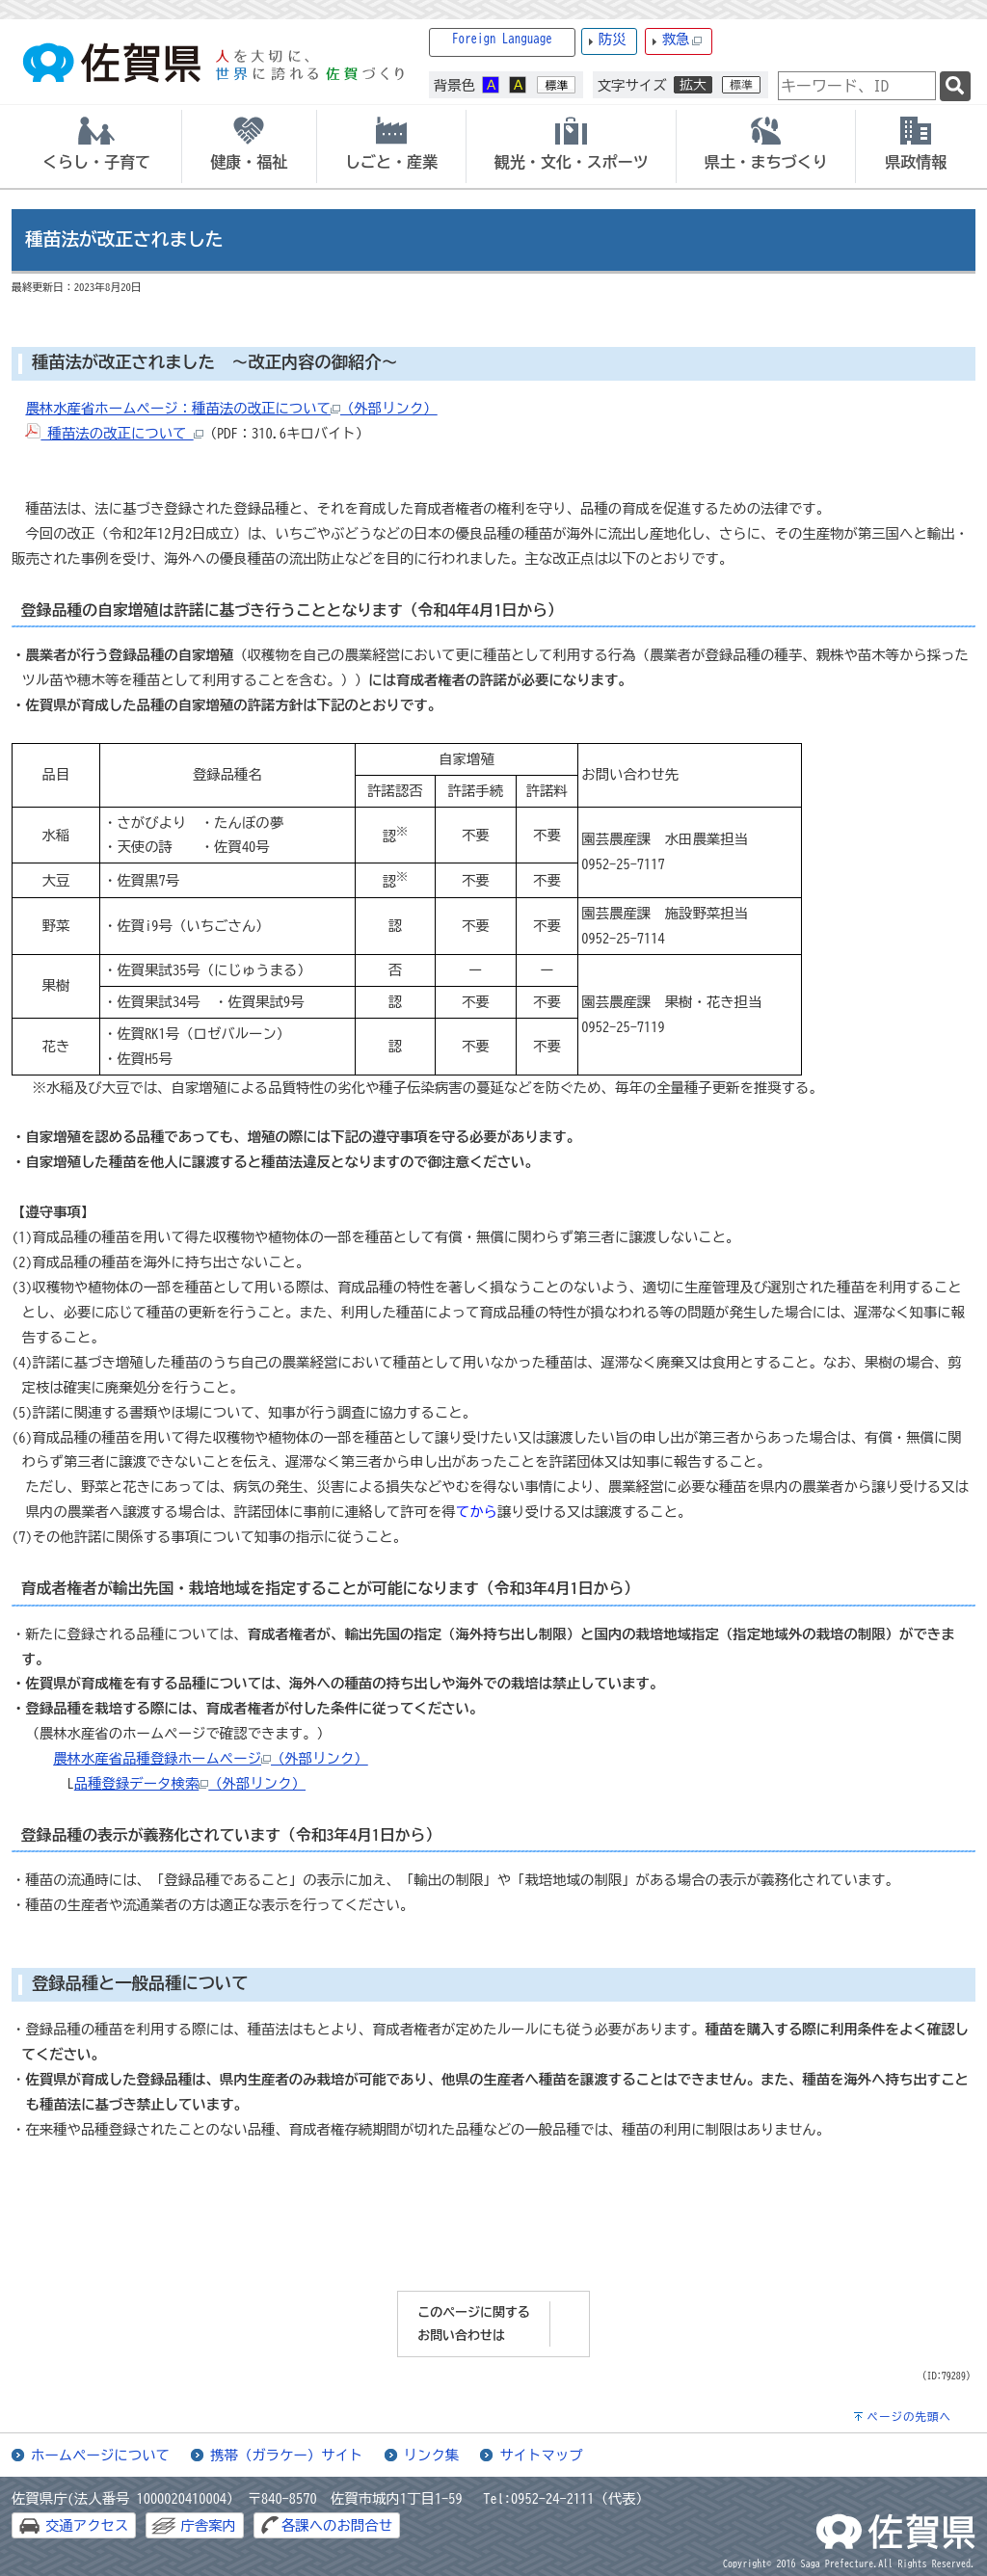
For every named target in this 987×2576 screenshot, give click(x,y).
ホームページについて (100, 2455)
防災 (613, 39)
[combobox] (857, 85)
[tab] (96, 146)
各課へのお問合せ (336, 2525)
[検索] (955, 86)
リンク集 (432, 2455)
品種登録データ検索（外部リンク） (190, 1783)
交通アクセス (86, 2525)
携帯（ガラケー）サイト (286, 2455)
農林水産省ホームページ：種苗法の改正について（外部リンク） (231, 408)
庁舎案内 (208, 2525)
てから (476, 1511)
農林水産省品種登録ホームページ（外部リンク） (210, 1758)
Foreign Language (502, 39)
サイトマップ (540, 2455)
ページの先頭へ (909, 2416)
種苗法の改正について (113, 433)
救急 (682, 40)
